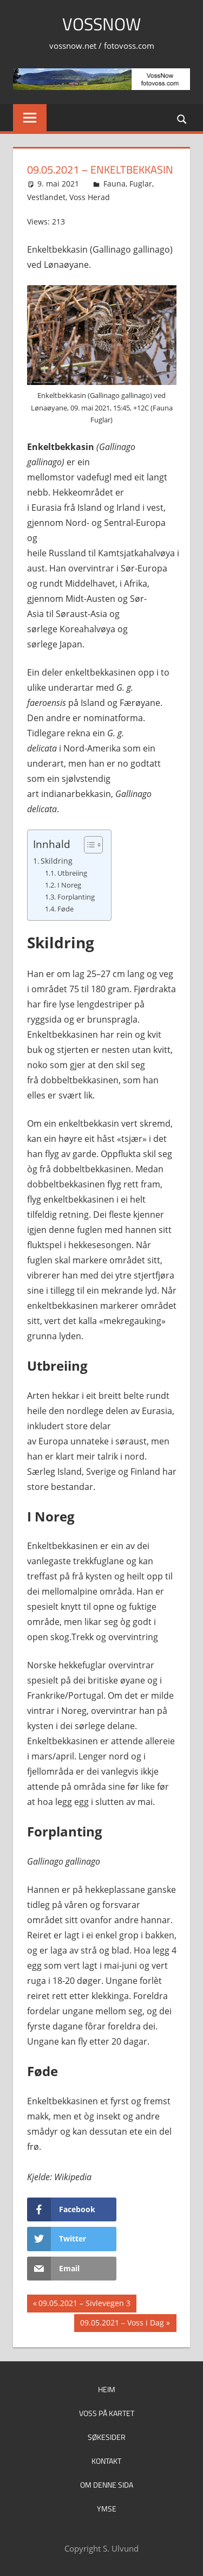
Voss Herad (89, 197)
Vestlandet (46, 197)
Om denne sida (106, 2484)
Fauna (114, 183)
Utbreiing (72, 873)
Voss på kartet (106, 2413)
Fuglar (140, 183)
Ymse (106, 2508)
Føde (65, 909)
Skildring (57, 861)
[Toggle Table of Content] (88, 845)
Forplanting (76, 897)
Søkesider (107, 2437)
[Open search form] (182, 118)
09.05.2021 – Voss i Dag (122, 2324)
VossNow (101, 24)
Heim (106, 2389)
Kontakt (106, 2460)
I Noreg (69, 885)
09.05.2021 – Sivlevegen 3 (84, 2304)
